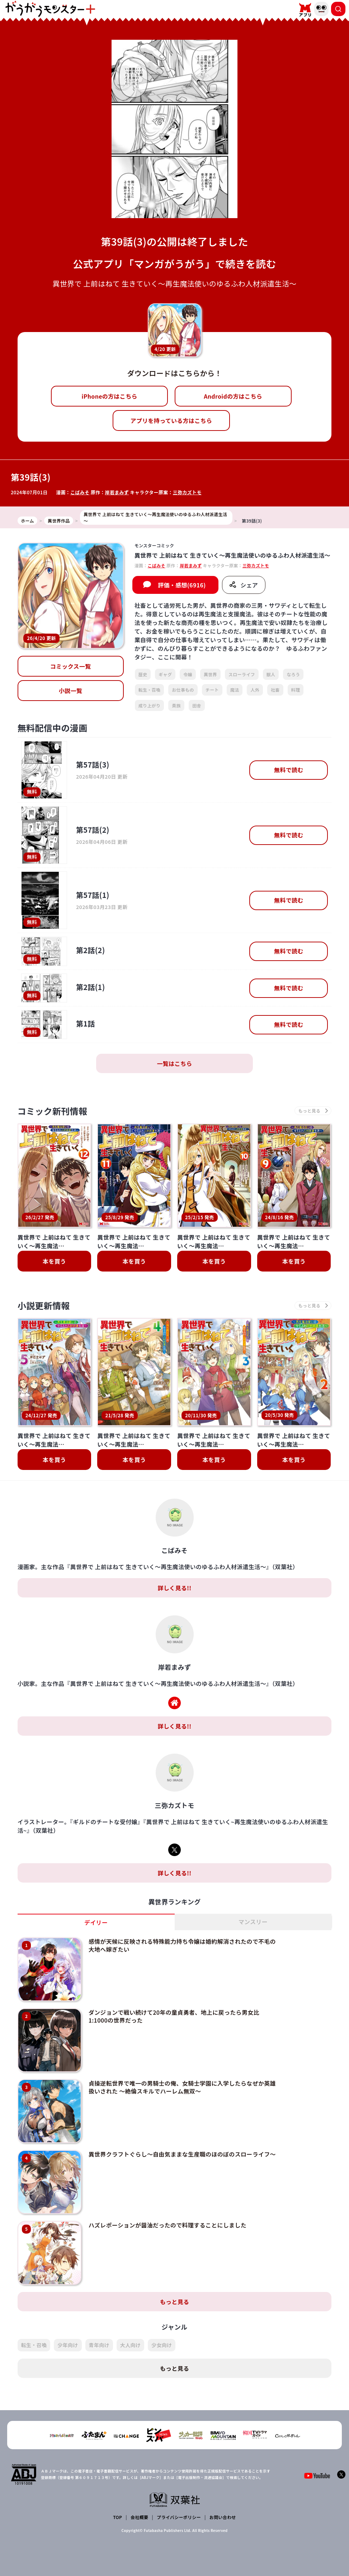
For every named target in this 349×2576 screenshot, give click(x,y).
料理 (295, 690)
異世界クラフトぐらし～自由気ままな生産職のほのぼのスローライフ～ (182, 2154)
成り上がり (149, 705)
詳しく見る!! (174, 1587)
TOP (117, 2517)
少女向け (161, 2345)
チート (212, 690)
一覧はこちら (174, 1063)
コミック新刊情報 (53, 1110)
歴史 (142, 674)
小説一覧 (70, 690)
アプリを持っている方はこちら (171, 420)
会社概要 (139, 2517)
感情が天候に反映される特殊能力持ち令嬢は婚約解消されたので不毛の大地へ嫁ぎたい (182, 1945)
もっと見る (174, 2301)
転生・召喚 (149, 690)
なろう (293, 674)
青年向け (99, 2345)
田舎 (196, 705)
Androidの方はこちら (233, 396)
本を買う (54, 1261)
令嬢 (187, 674)
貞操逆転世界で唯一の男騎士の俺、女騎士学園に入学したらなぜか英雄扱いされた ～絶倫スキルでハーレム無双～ (182, 2087)
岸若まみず (117, 492)
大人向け (130, 2345)
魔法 (234, 690)
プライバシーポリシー (179, 2517)
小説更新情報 (44, 1305)
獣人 (271, 674)
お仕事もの (183, 690)
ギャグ (165, 674)
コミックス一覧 (70, 666)
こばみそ (79, 492)
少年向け (67, 2345)
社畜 (275, 690)
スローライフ (241, 674)
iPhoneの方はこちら (109, 396)
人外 (254, 690)
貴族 (176, 705)
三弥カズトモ (187, 492)
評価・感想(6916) (182, 585)
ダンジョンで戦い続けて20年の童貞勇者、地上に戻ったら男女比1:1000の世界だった (174, 2016)
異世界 (210, 674)
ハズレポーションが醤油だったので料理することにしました (167, 2225)
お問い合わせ (222, 2517)
